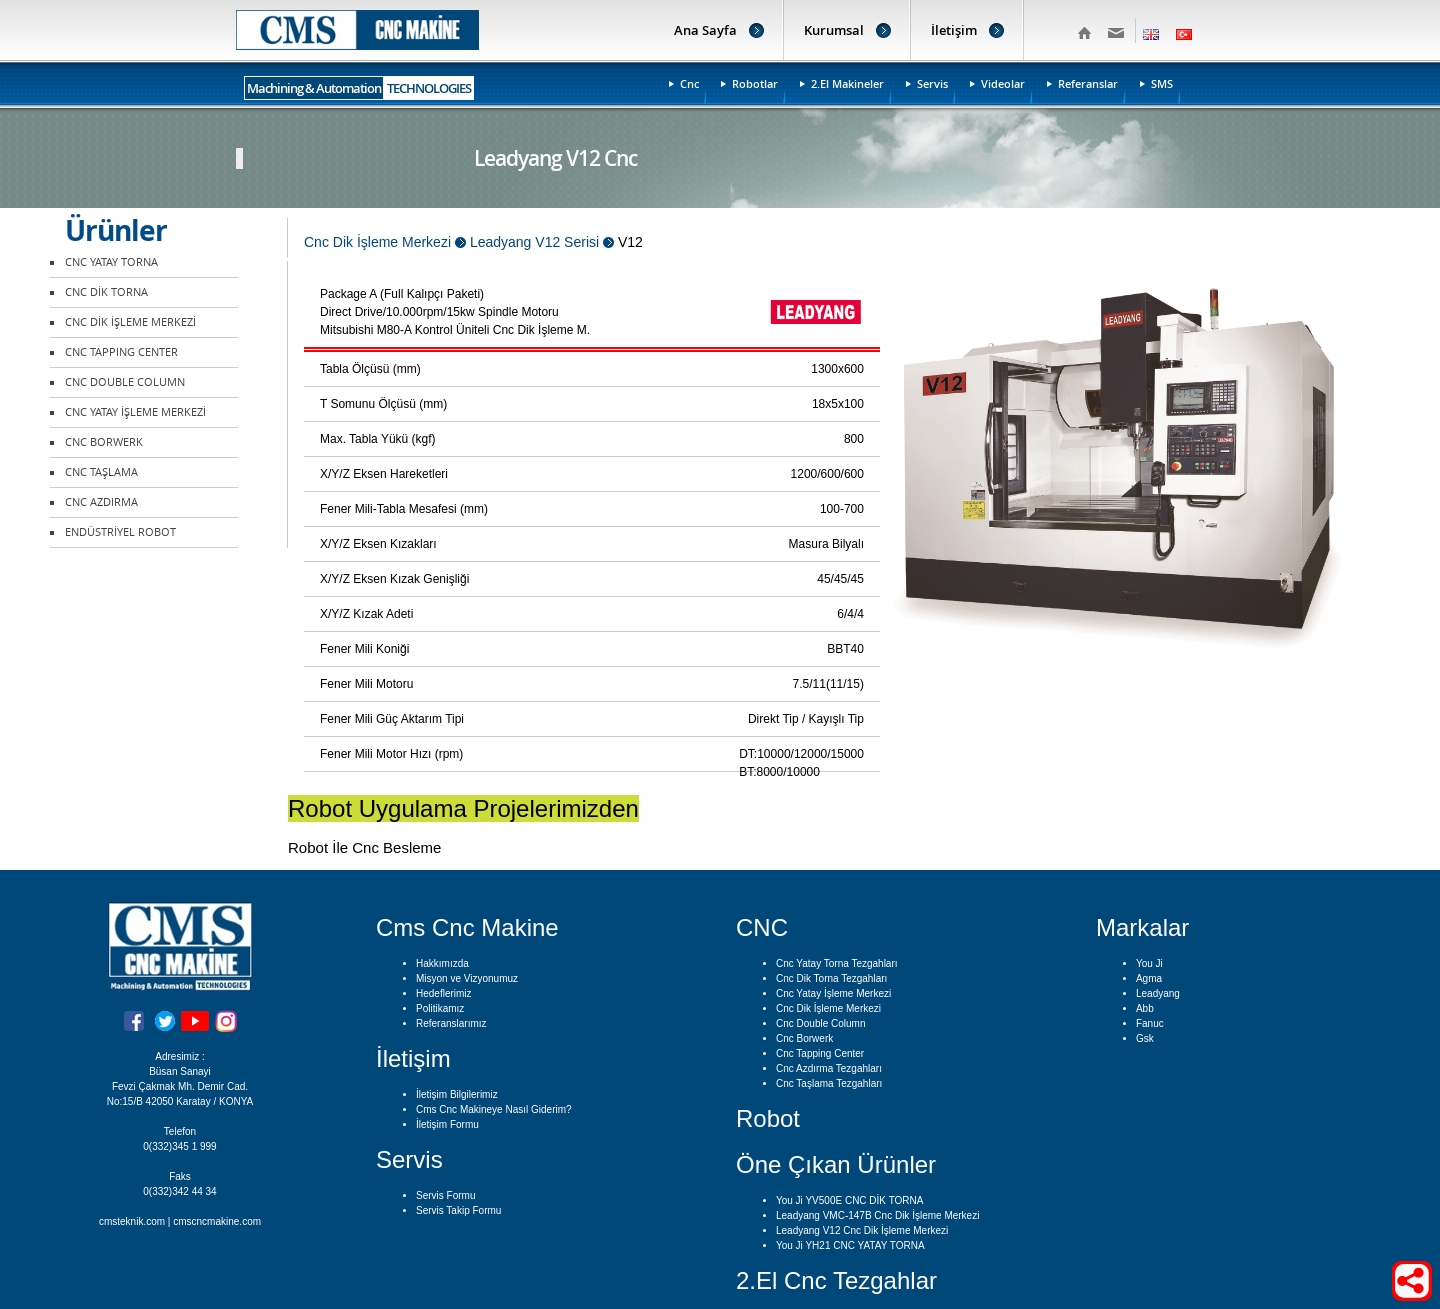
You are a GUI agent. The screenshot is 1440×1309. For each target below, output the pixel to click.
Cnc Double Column (821, 1023)
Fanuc (1150, 1023)
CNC (762, 927)
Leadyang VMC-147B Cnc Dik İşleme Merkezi (877, 1215)
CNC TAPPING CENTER (121, 352)
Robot (768, 1118)
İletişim (954, 30)
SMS (1162, 83)
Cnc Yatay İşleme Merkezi (833, 993)
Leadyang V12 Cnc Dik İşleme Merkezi (862, 1230)
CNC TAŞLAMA (101, 472)
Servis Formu (445, 1195)
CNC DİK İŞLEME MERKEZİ (130, 322)
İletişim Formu (447, 1124)
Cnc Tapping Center (820, 1053)
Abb (1145, 1008)
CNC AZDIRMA (101, 502)
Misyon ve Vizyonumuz (467, 978)
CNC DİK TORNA (106, 292)
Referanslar (1088, 83)
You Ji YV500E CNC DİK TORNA (849, 1200)
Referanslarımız (451, 1023)
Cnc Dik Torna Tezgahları (831, 978)
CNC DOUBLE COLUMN (125, 382)
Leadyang (1158, 993)
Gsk (1145, 1038)
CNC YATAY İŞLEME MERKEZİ (135, 412)
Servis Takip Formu (458, 1210)
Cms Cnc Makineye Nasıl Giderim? (494, 1109)
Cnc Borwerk (804, 1038)
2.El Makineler (847, 83)
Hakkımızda (442, 963)
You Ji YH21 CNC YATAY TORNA (850, 1245)
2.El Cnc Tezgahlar (836, 1280)
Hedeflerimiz (444, 993)
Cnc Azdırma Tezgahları (829, 1068)
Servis (932, 83)
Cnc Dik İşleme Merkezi (828, 1008)
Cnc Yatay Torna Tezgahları (837, 963)
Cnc (689, 83)
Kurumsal (834, 30)
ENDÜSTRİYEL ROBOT (120, 532)
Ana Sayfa (705, 30)
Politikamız (440, 1008)
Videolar (1003, 83)
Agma (1149, 978)
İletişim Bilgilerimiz (457, 1094)
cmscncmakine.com (217, 1221)
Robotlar (755, 83)
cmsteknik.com (132, 1221)
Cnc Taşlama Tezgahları (829, 1083)
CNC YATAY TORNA (111, 262)
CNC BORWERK (104, 442)
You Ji (1149, 963)
